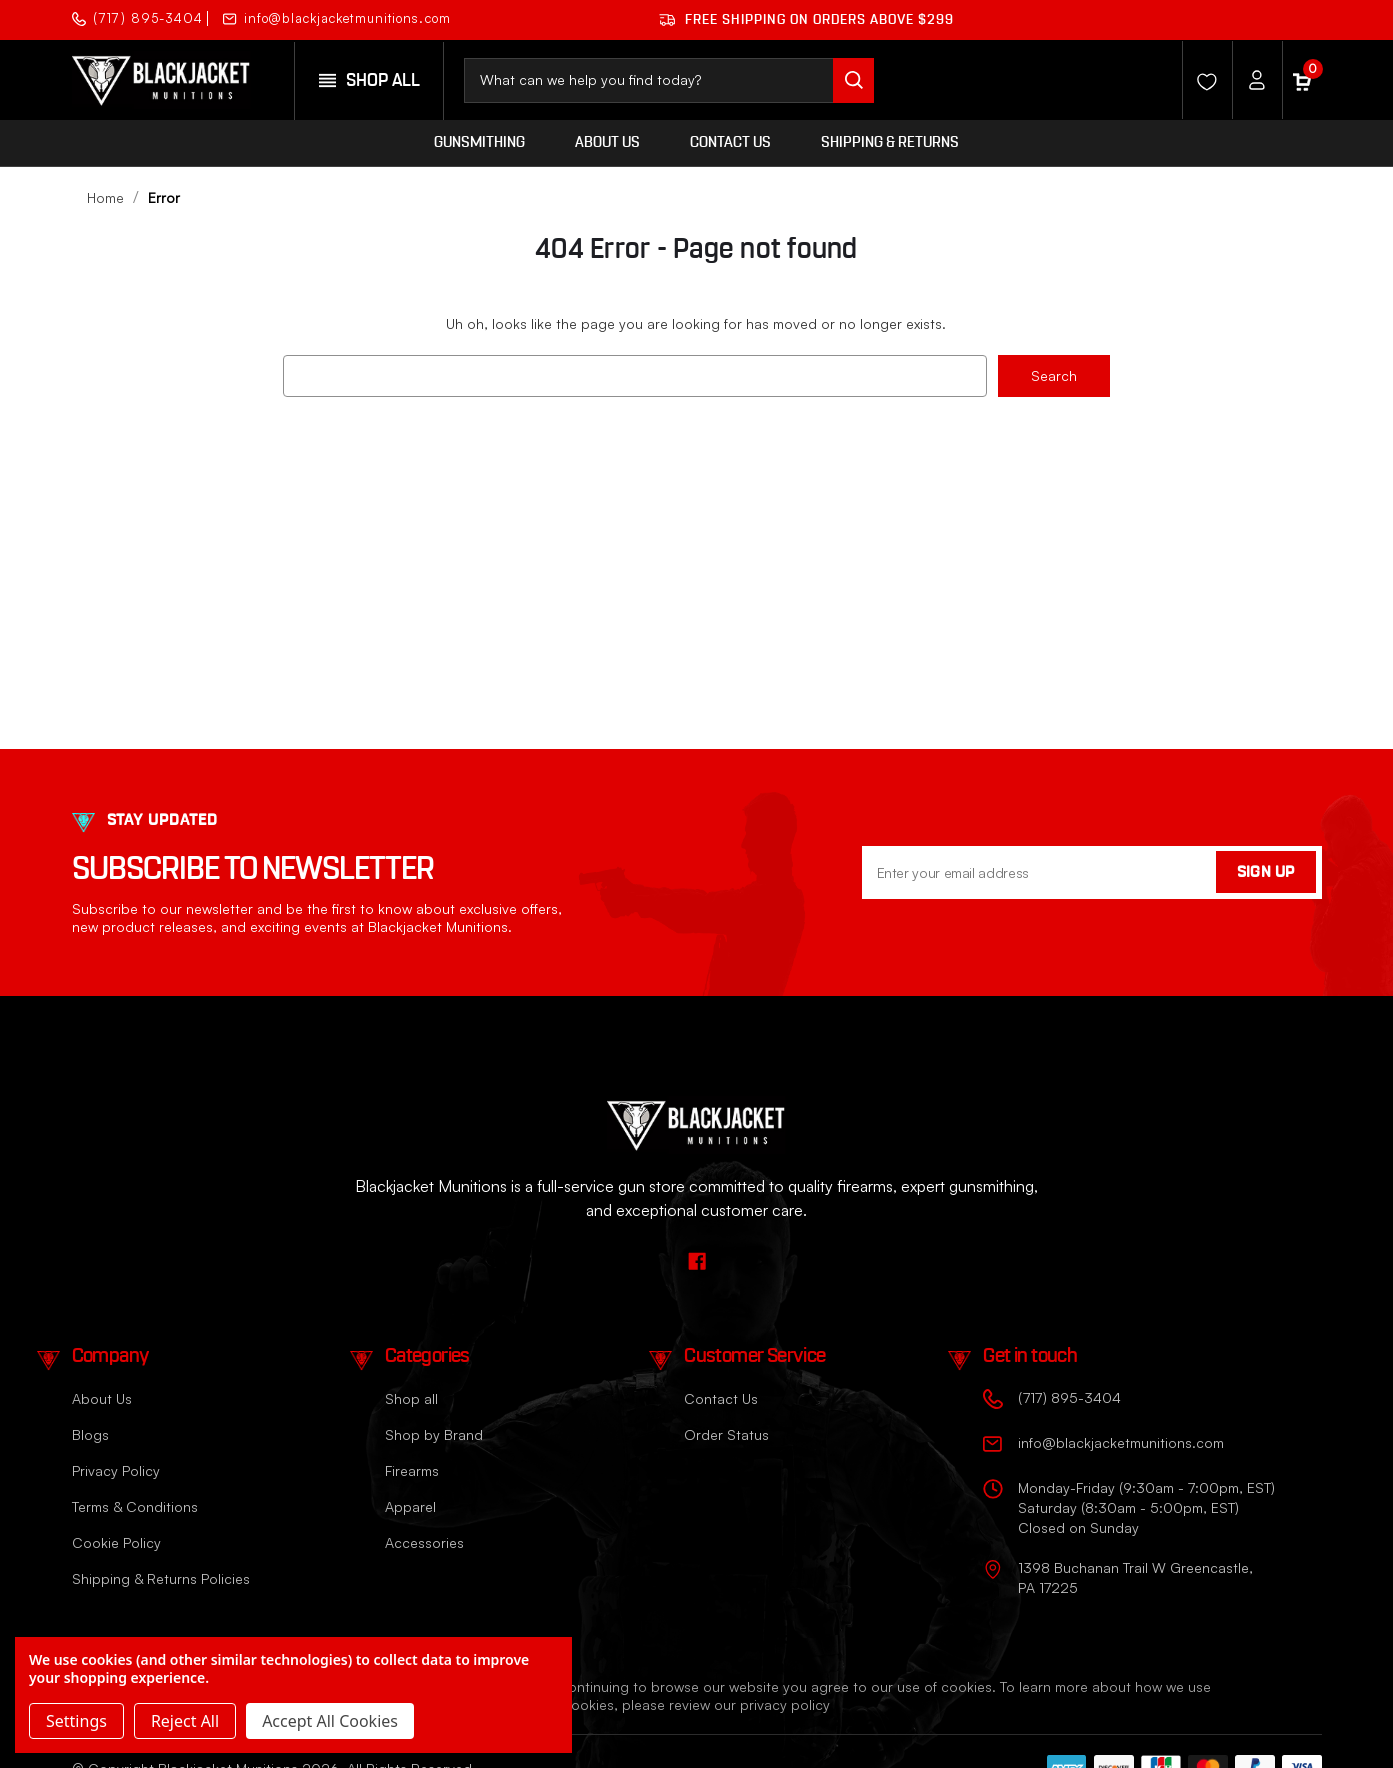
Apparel (410, 1506)
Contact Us (730, 142)
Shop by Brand (434, 1434)
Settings (76, 1721)
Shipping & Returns (890, 142)
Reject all (185, 1721)
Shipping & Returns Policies (161, 1578)
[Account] (1252, 80)
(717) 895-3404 (137, 18)
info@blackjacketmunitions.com (337, 18)
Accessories (424, 1542)
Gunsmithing (479, 142)
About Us (607, 142)
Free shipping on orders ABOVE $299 (806, 20)
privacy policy (785, 1704)
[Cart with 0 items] (1302, 80)
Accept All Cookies (330, 1721)
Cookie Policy (116, 1542)
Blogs (90, 1434)
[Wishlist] (1202, 80)
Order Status (726, 1434)
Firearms (412, 1470)
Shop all (411, 1398)
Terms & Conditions (135, 1506)
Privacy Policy (116, 1470)
